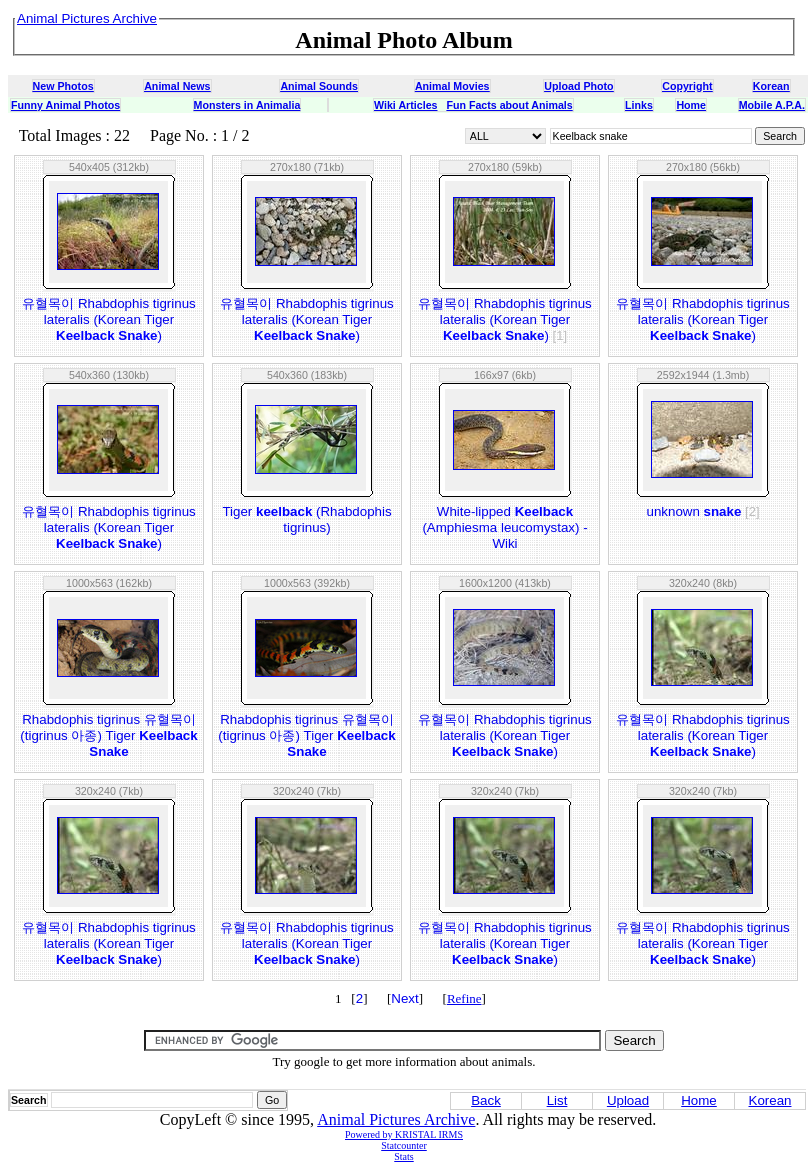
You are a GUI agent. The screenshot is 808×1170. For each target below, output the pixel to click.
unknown (702, 511)
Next (404, 998)
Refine (464, 998)
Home (691, 105)
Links (639, 105)
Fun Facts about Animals (509, 105)
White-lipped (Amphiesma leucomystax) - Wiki (504, 527)
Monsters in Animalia (247, 105)
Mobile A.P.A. (772, 105)
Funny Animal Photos (65, 105)
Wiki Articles (405, 105)
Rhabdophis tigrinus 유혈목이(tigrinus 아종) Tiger (108, 735)
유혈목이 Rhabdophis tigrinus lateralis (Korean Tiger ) (109, 319)
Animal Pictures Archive (396, 1119)
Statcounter (404, 1145)
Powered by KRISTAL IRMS (404, 1134)
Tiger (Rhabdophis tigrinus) (306, 519)
